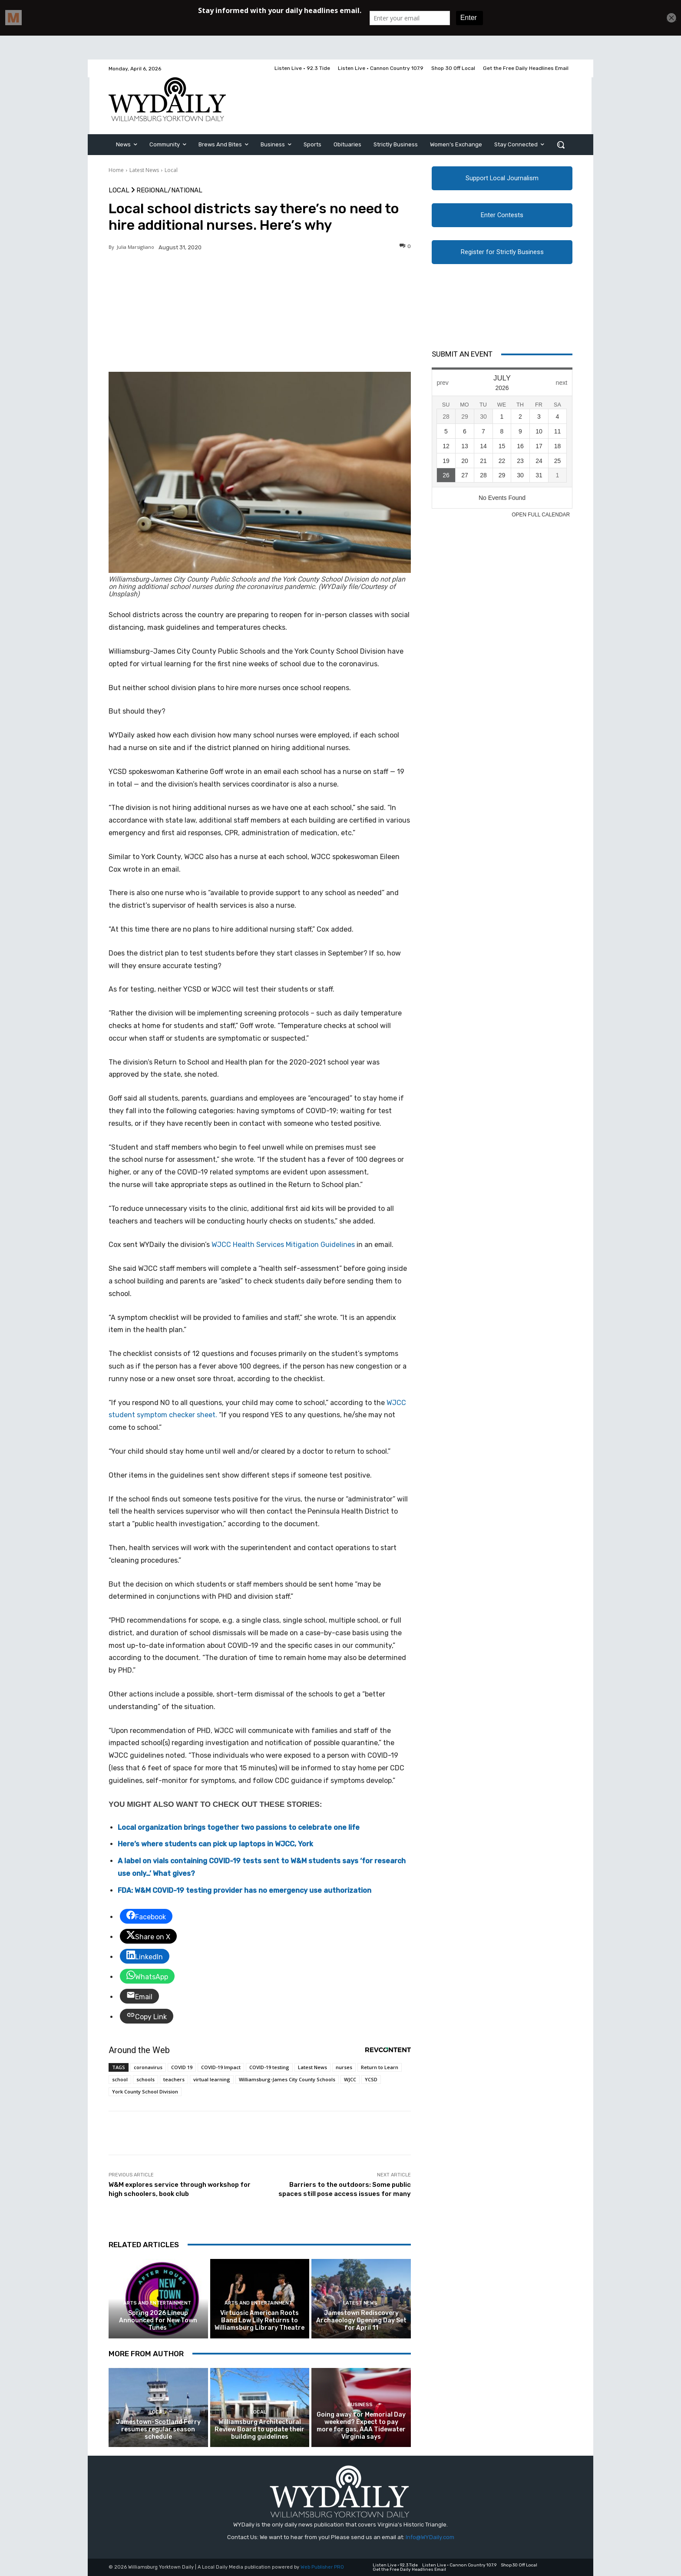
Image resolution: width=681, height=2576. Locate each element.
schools (145, 2079)
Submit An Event (462, 354)
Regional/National (169, 190)
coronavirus (148, 2067)
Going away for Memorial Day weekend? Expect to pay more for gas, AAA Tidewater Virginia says (361, 2425)
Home (116, 170)
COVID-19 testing (269, 2067)
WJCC (350, 2079)
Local (171, 170)
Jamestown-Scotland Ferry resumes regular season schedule (158, 2429)
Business (360, 2404)
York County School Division (145, 2091)
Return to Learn (379, 2067)
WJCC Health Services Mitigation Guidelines (283, 1244)
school (120, 2079)
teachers (174, 2079)
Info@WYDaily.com (430, 2537)
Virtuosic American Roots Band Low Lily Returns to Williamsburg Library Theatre (259, 2320)
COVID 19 (181, 2067)
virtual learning (211, 2079)
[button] (560, 144)
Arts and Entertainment (157, 2303)
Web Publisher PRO (322, 2567)
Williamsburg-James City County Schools (287, 2079)
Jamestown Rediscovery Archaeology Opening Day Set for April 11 (361, 2320)
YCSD (371, 2079)
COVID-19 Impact (221, 2067)
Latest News (144, 170)
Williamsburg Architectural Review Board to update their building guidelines (259, 2429)
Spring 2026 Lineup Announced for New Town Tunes (158, 2320)
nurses (344, 2067)
